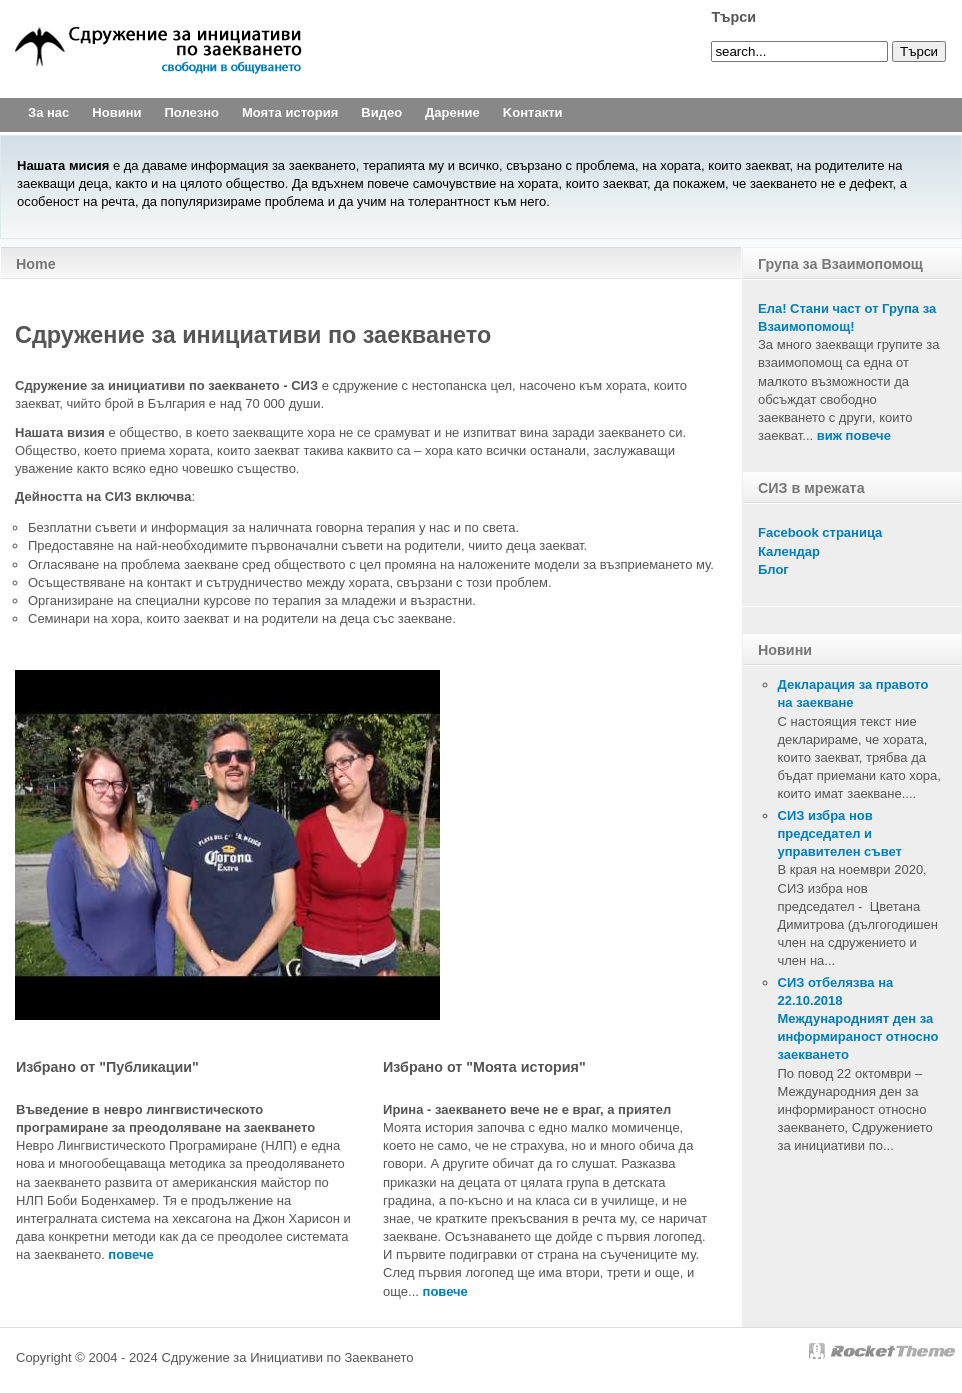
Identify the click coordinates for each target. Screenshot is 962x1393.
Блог (773, 569)
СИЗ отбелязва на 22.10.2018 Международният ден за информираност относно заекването (858, 1019)
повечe (130, 1254)
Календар (789, 551)
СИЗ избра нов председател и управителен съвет (840, 833)
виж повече (854, 435)
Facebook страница (820, 532)
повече (445, 1291)
